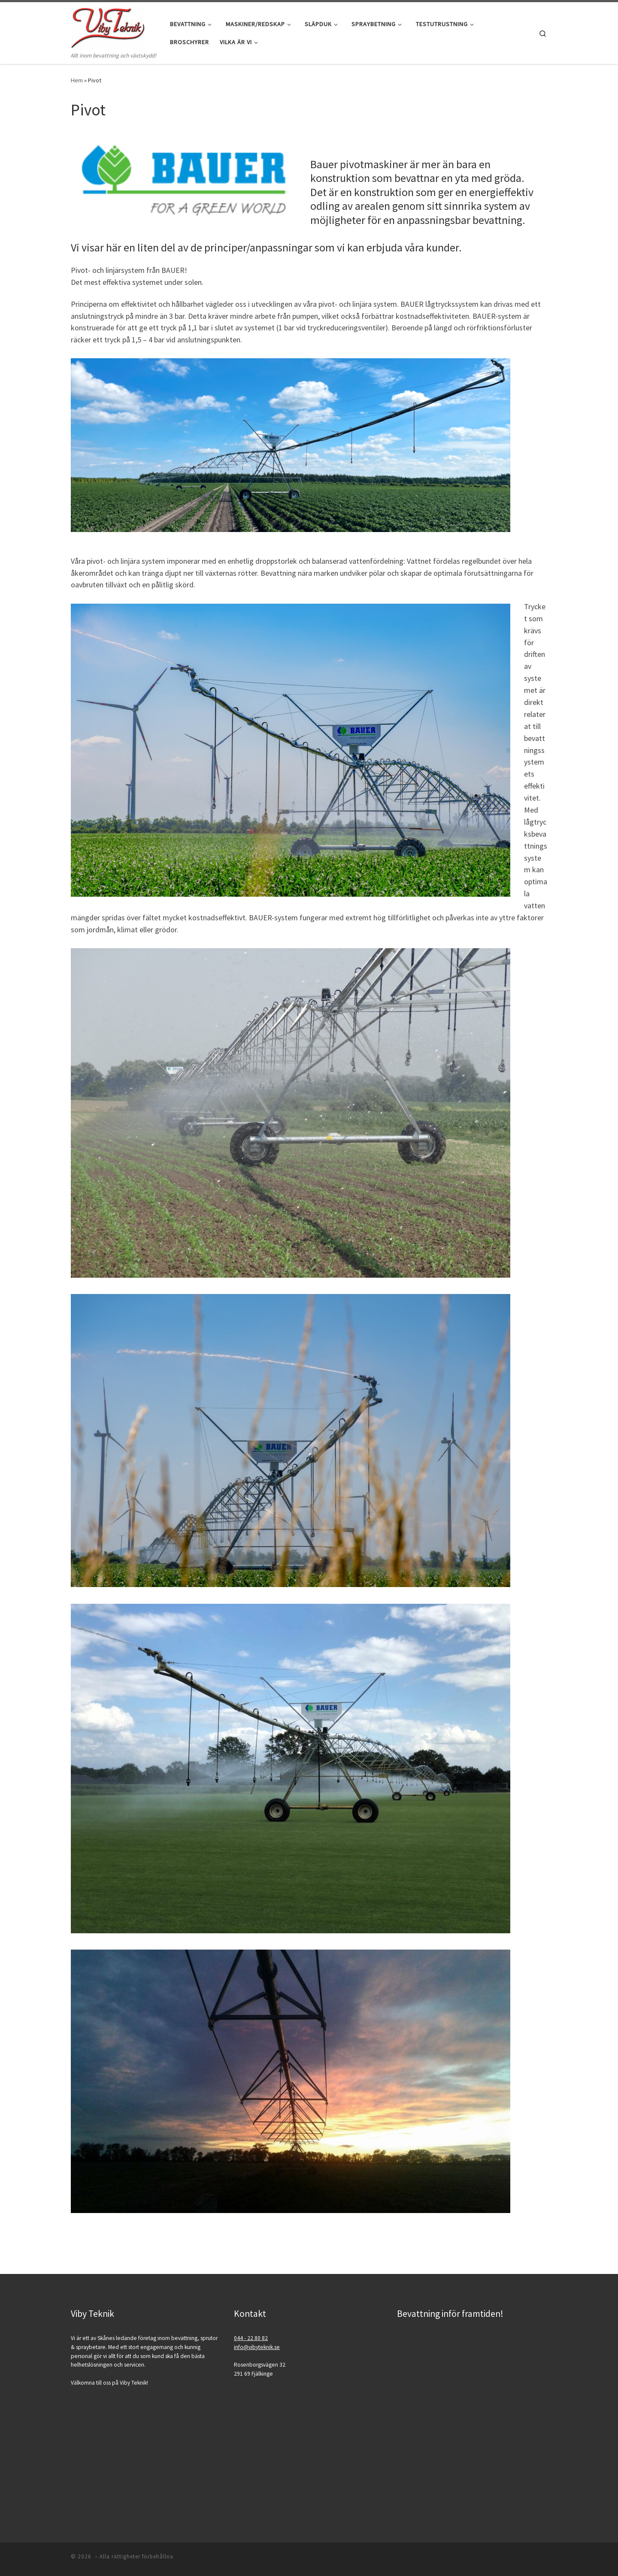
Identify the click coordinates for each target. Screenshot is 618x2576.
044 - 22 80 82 (251, 2338)
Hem (77, 80)
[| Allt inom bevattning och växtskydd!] (108, 26)
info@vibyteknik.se (257, 2347)
